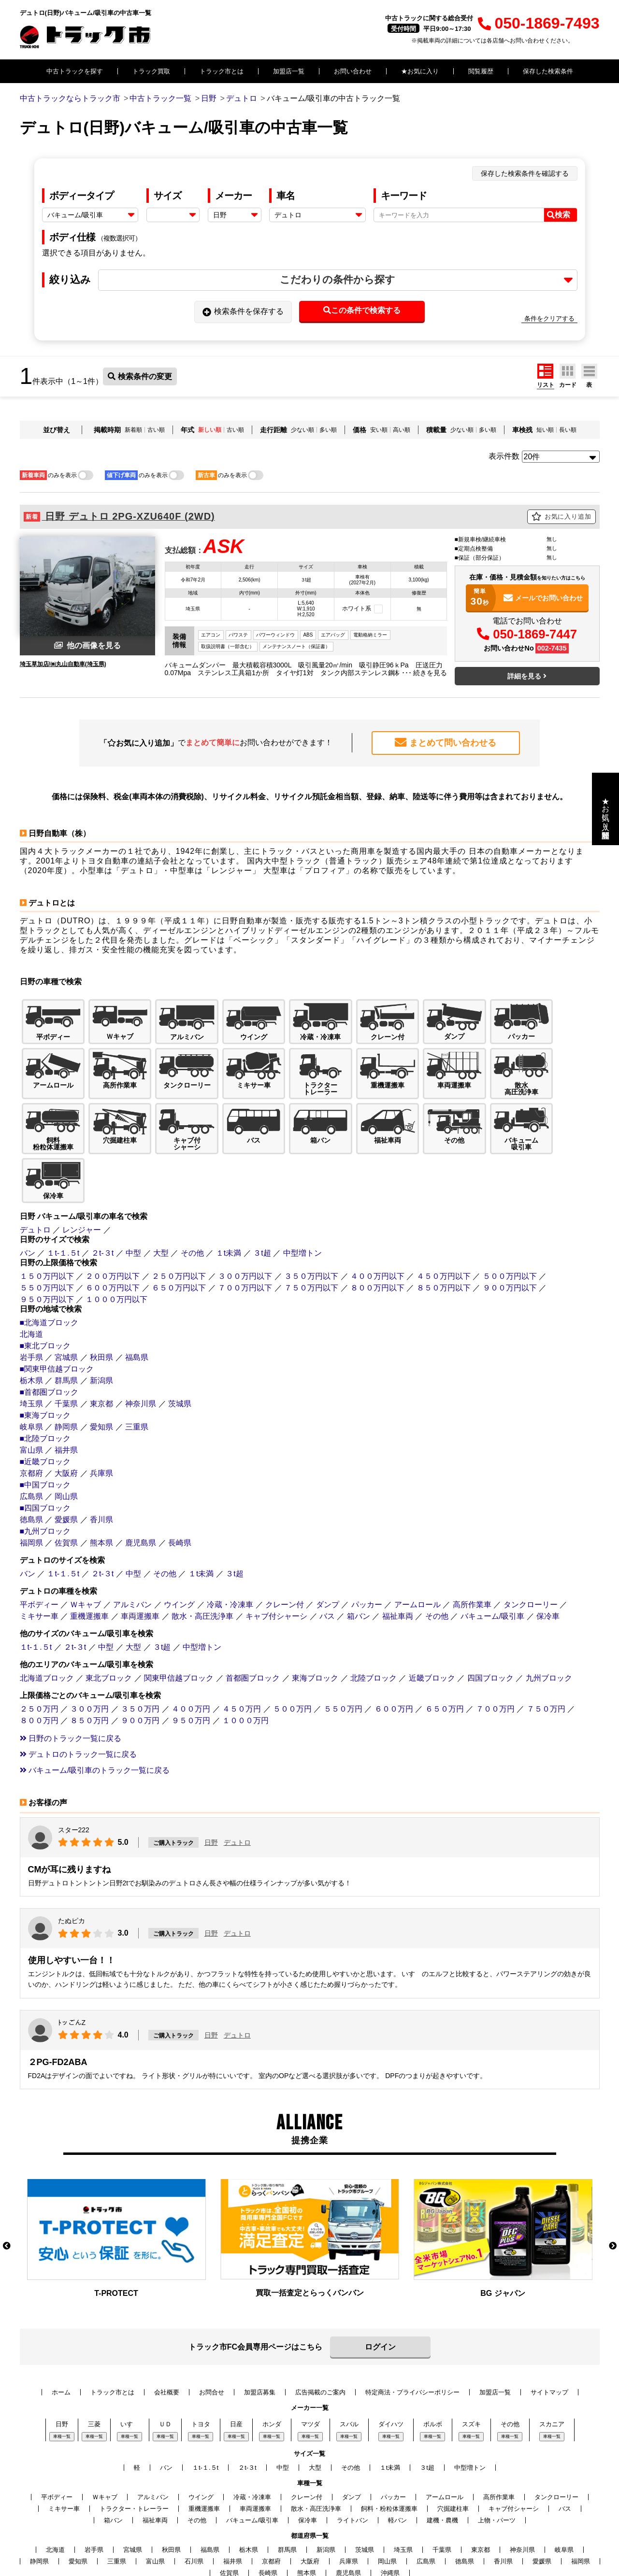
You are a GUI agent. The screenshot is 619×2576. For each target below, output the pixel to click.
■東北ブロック (45, 1283)
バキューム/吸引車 (492, 1554)
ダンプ (327, 1542)
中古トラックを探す (74, 71)
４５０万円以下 (444, 1214)
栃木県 (31, 1318)
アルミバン (132, 1542)
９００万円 (140, 1658)
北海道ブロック (47, 1616)
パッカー (366, 1542)
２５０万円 (39, 1646)
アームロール (417, 1542)
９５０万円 (191, 1658)
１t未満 (228, 1191)
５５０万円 (343, 1646)
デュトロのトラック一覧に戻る (78, 1692)
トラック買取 (151, 71)
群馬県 (66, 1318)
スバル (349, 2362)
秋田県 (101, 1295)
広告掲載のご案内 (320, 2330)
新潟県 (101, 1318)
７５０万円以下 (311, 1225)
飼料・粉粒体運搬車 (389, 2446)
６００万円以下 (113, 1225)
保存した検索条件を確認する (525, 173)
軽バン (397, 2458)
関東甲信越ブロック (179, 1616)
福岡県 (31, 1480)
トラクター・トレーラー (134, 2446)
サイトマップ (549, 2330)
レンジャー (81, 1167)
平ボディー (39, 1542)
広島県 (31, 1434)
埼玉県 (31, 1341)
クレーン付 (284, 1542)
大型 (161, 1191)
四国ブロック (490, 1616)
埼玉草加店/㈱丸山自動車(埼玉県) (63, 664)
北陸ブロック (373, 1616)
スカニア (551, 2362)
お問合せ (211, 2330)
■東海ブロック (45, 1353)
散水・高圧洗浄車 (202, 1554)
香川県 (101, 1457)
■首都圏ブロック (49, 1330)
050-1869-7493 (538, 23)
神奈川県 (140, 1341)
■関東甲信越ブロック (57, 1306)
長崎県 (179, 1480)
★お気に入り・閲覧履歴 (606, 809)
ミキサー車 (39, 1554)
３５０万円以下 (311, 1214)
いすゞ (129, 2362)
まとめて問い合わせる (445, 742)
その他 (192, 1191)
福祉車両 (397, 1554)
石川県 (194, 2499)
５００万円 (292, 1646)
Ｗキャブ (85, 1542)
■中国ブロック (45, 1422)
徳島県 (31, 1457)
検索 (558, 215)
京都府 (31, 1411)
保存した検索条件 (548, 71)
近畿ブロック (432, 1616)
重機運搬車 (89, 1554)
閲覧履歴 (480, 71)
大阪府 (66, 1411)
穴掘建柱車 (453, 2446)
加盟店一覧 (288, 71)
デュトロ (35, 1167)
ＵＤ (165, 2362)
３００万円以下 (245, 1214)
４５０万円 (241, 1646)
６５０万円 (444, 1646)
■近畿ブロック (45, 1399)
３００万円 (89, 1646)
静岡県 (66, 1364)
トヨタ (200, 2362)
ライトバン (352, 2458)
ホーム (61, 2330)
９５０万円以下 (47, 1237)
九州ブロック (549, 1616)
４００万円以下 (377, 1214)
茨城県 (179, 1341)
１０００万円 (245, 1658)
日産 (236, 2362)
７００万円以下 (245, 1225)
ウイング (179, 1542)
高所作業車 (472, 1542)
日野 (211, 1780)
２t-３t (102, 1191)
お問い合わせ (353, 71)
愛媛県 (66, 1457)
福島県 (136, 1295)
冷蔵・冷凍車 (230, 1542)
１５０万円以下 (47, 1214)
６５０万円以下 (179, 1225)
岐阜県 (31, 1364)
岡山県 (66, 1434)
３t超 (262, 1191)
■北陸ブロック (45, 1376)
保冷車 (548, 1554)
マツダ (310, 2362)
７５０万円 (546, 1646)
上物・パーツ (497, 2458)
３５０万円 (140, 1646)
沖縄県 (390, 2511)
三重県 (136, 1364)
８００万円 (39, 1658)
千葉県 (66, 1341)
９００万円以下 (510, 1225)
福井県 (66, 1388)
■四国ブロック (45, 1446)
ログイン (380, 2284)
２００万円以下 (113, 1214)
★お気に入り (420, 71)
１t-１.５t (63, 1191)
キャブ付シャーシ (276, 1554)
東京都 (101, 1341)
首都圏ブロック (253, 1616)
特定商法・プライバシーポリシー (412, 2330)
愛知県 (101, 1364)
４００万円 (191, 1646)
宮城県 (66, 1295)
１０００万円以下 (116, 1237)
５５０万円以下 (47, 1225)
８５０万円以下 (444, 1225)
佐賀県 (66, 1480)
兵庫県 (101, 1411)
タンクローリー (531, 1542)
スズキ (471, 2362)
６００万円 (393, 1646)
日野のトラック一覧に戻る (70, 1676)
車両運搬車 (140, 1554)
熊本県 (101, 1480)
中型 (133, 1191)
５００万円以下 (510, 1214)
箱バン (358, 1554)
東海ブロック (315, 1616)
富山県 (31, 1388)
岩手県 (31, 1295)
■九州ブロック (45, 1469)
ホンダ (271, 2362)
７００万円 (495, 1646)
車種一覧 (62, 2374)
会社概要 (166, 2330)
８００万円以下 (377, 1225)
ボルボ (432, 2362)
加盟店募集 (259, 2330)
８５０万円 (89, 1658)
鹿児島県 (140, 1480)
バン (27, 1191)
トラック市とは (222, 71)
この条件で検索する (362, 310)
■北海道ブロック (49, 1260)
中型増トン (302, 1191)
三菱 (94, 2362)
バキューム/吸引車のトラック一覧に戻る (95, 1708)
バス (327, 1554)
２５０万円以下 (179, 1214)
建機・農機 (442, 2458)
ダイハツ (390, 2362)
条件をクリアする (549, 318)
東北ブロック (109, 1616)
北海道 (31, 1272)
